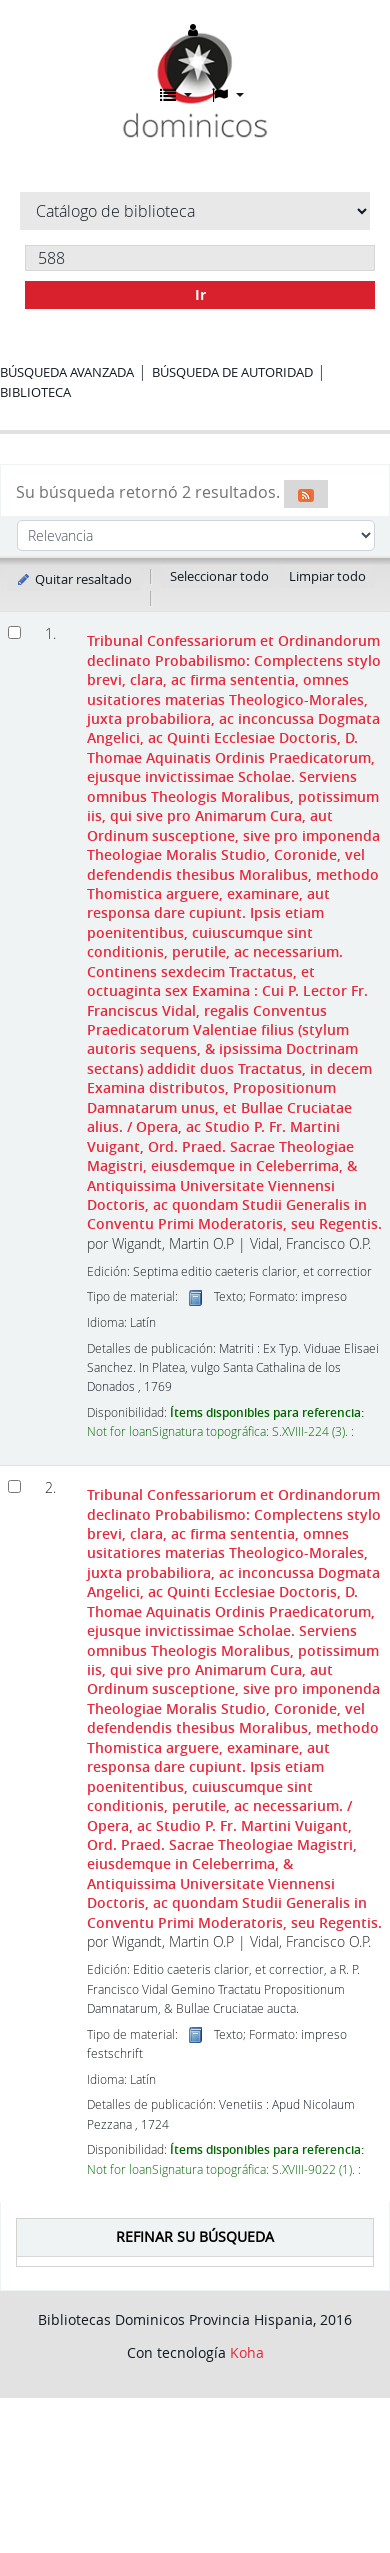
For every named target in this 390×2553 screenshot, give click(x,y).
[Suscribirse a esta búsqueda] (306, 494)
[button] (176, 95)
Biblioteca (35, 392)
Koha (247, 2352)
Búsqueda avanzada (67, 372)
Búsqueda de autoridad (232, 372)
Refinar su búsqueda (195, 2236)
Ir (200, 294)
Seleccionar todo (219, 576)
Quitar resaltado (73, 579)
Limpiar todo (327, 576)
